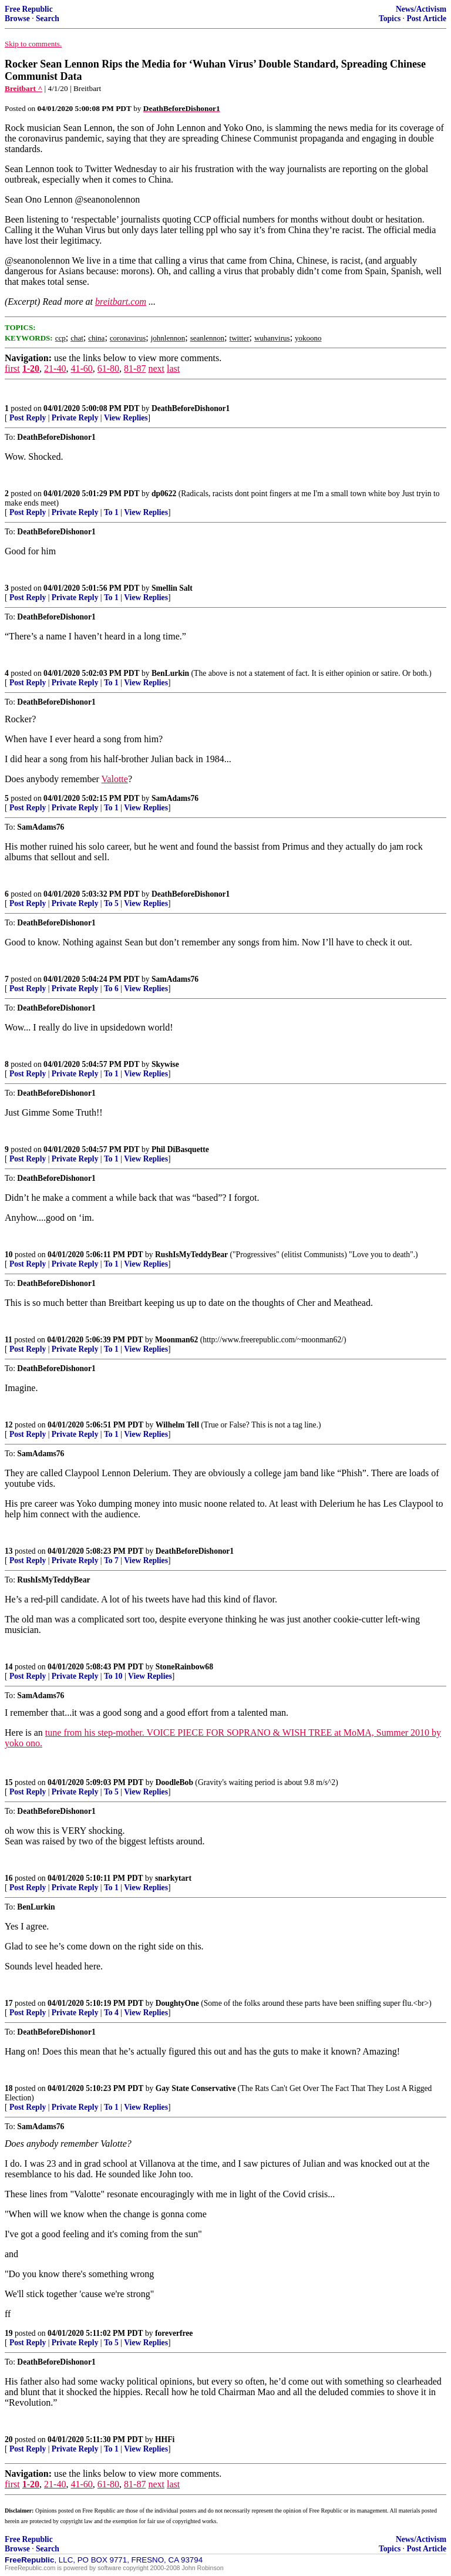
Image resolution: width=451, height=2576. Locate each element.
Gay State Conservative (196, 2088)
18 (9, 2088)
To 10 (113, 1676)
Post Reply (27, 417)
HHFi (164, 2439)
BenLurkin (170, 673)
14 (9, 1666)
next (156, 368)
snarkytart (173, 1878)
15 (9, 1782)
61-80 (108, 368)
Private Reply (75, 417)
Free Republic (29, 9)
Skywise (165, 1064)
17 (9, 2003)
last (173, 368)
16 (9, 1878)
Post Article (426, 18)
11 (8, 1339)
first (12, 368)
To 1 (111, 512)
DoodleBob (174, 1782)
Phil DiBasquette (180, 1149)
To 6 (111, 988)
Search (47, 18)
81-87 (135, 368)
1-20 (30, 368)
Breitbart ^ (23, 88)
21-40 (55, 368)
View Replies (126, 417)
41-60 (81, 368)
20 (9, 2439)
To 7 (111, 1560)
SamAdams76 (175, 798)
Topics (389, 18)
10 (9, 1254)
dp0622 (164, 493)
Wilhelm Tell (177, 1424)
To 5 (111, 903)
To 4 (111, 2012)
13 (9, 1551)
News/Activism (421, 9)
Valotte (115, 779)
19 (9, 2333)
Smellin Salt (172, 588)
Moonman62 (176, 1339)
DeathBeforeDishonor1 (191, 408)
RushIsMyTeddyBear (191, 1254)
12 (9, 1424)
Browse (17, 18)
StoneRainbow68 (184, 1666)
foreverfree (174, 2333)
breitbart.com (120, 302)
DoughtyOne (177, 2003)
